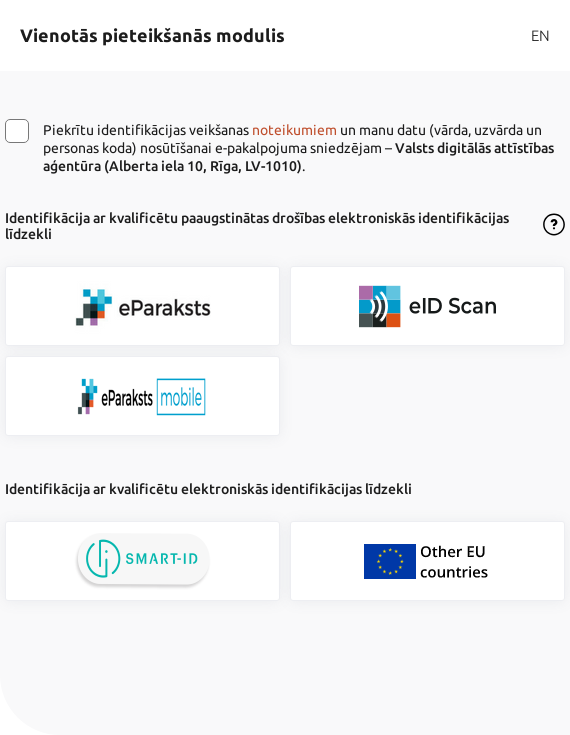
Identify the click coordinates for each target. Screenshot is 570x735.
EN (540, 35)
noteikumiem (294, 130)
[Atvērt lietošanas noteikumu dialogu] (554, 226)
